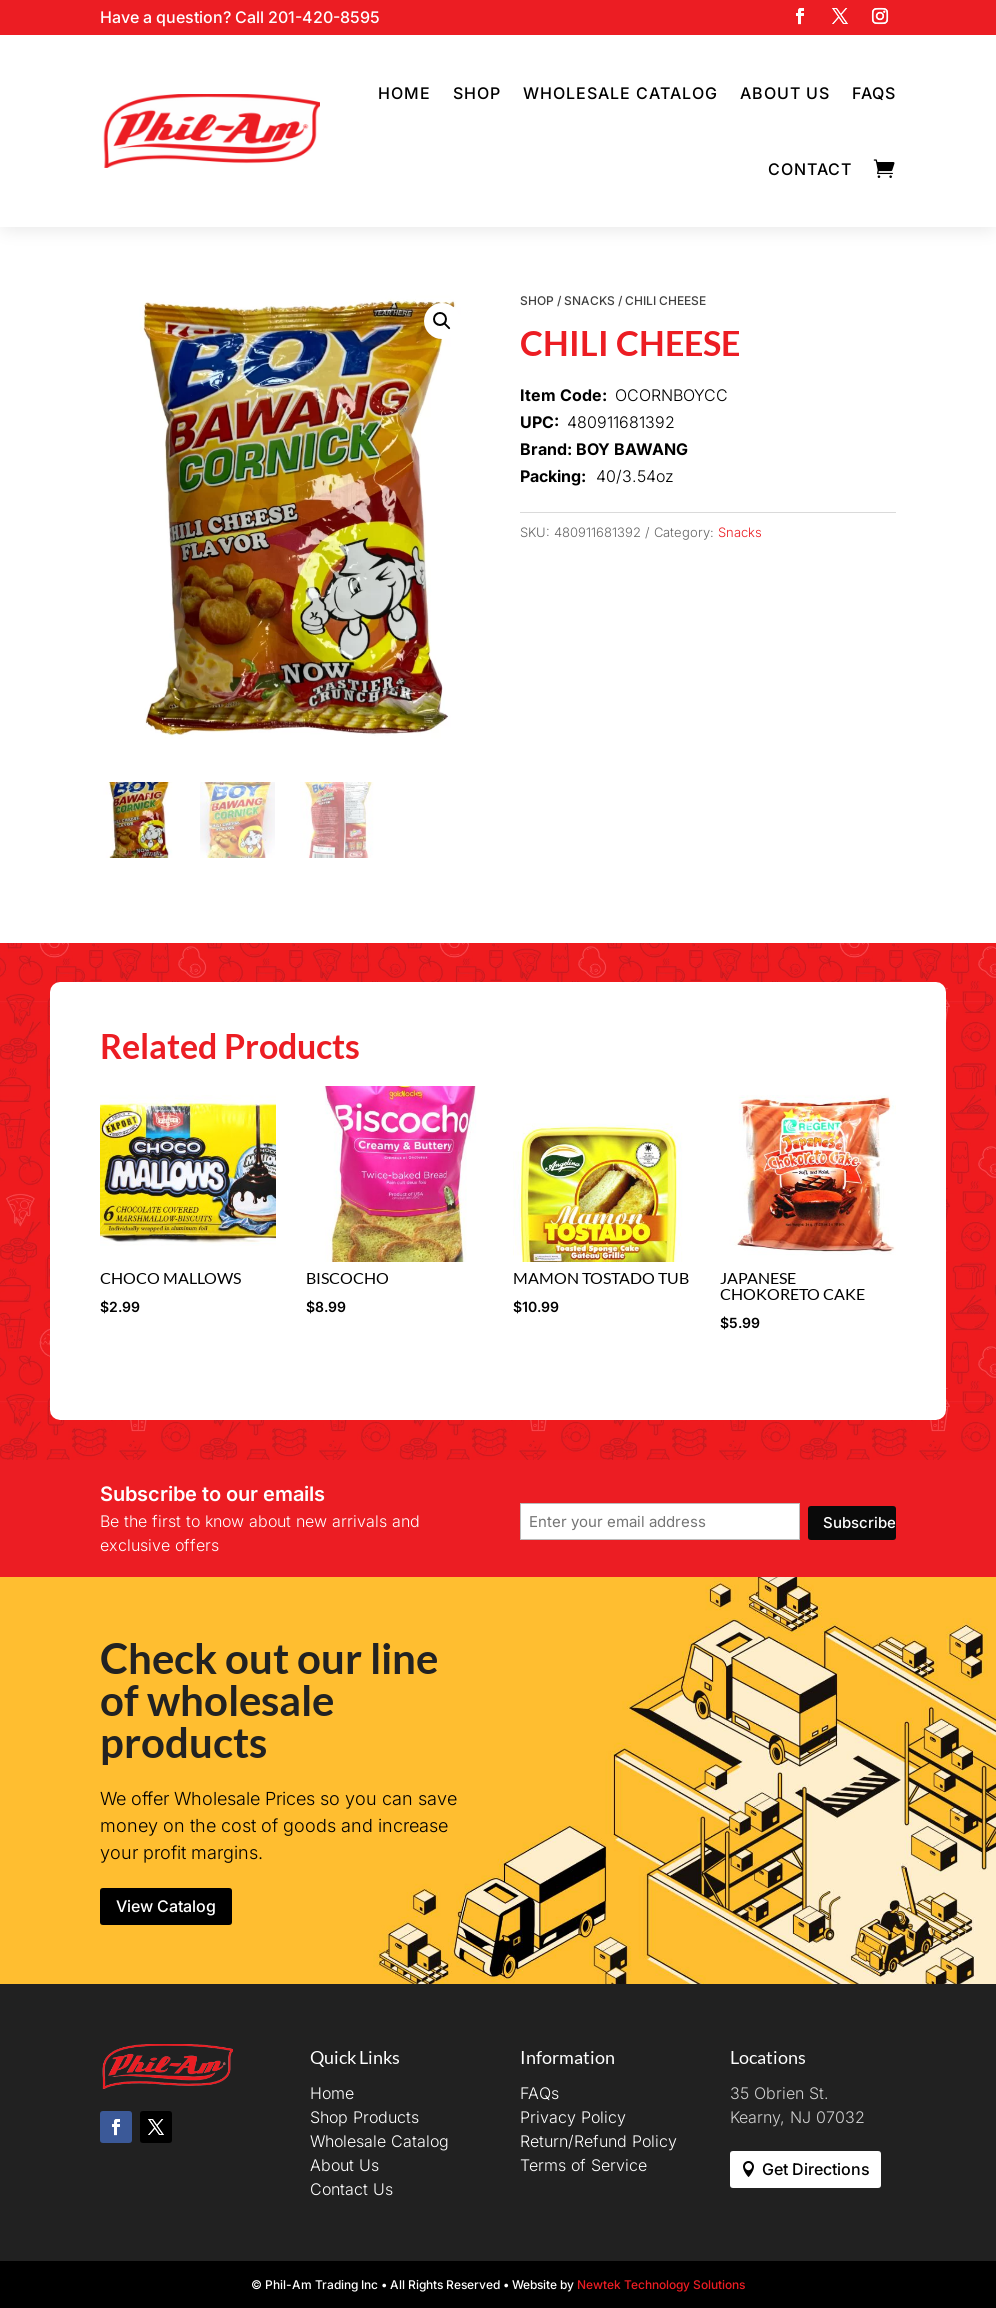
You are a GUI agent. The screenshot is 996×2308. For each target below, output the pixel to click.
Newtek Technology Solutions (661, 2284)
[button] (442, 321)
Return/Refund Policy (598, 2141)
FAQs (874, 93)
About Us (785, 93)
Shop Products (364, 2117)
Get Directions (816, 2169)
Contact (810, 169)
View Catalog (166, 1906)
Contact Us (351, 2189)
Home (404, 93)
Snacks (589, 300)
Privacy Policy (573, 2117)
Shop (477, 93)
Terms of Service (583, 2165)
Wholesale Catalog (620, 93)
